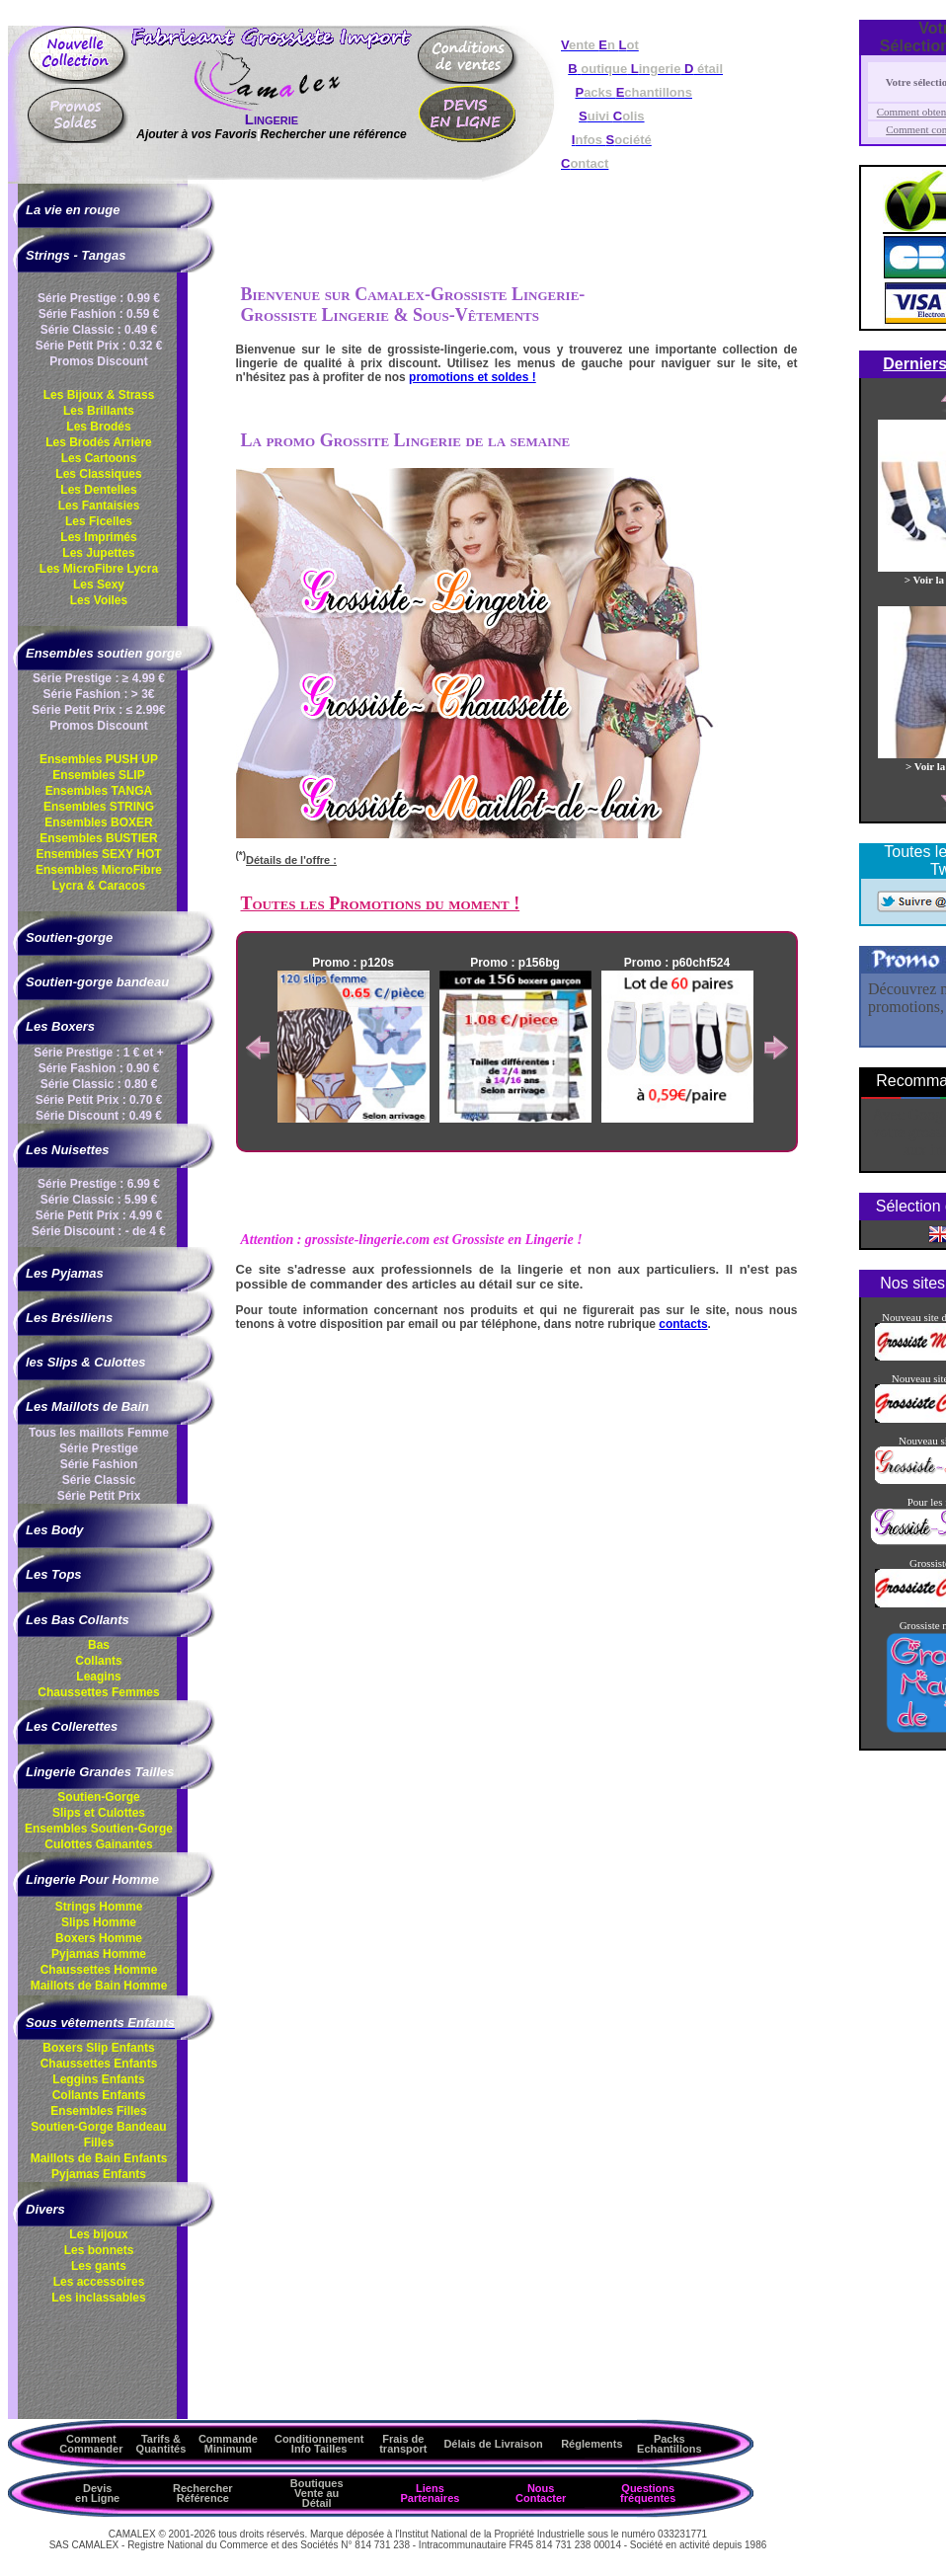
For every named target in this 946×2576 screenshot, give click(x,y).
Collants (98, 1661)
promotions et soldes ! (472, 377)
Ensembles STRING (98, 807)
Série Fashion (99, 1464)
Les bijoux (98, 2234)
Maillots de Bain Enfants (99, 2158)
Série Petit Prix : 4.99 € (99, 1215)
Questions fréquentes (647, 2493)
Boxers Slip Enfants (98, 2048)
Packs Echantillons (669, 2444)
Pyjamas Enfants (98, 2174)
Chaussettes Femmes (98, 1692)
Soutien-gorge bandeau (97, 982)
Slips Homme (98, 1922)
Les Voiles (98, 600)
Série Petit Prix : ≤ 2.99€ (98, 710)
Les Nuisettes (68, 1149)
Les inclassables (98, 2297)
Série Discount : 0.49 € (99, 1116)
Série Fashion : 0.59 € (99, 314)
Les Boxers (60, 1026)
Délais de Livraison (492, 2444)
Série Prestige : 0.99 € (99, 298)
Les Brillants (98, 411)
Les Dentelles (98, 490)
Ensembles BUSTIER (98, 838)
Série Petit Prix (99, 1496)
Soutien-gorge (69, 937)
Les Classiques (98, 474)
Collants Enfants (99, 2095)
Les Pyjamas (65, 1273)
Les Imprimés (98, 537)
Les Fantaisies (99, 505)
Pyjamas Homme (98, 1954)
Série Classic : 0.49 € (99, 330)
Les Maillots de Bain (87, 1406)
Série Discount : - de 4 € (99, 1231)
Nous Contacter (540, 2493)
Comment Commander (90, 2444)
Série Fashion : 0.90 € (99, 1068)
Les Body (55, 1529)
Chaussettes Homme (99, 1970)
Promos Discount (98, 361)
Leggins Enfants (98, 2079)
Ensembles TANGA (98, 791)
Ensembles (99, 1828)
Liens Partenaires (429, 2493)
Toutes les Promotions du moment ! (380, 903)
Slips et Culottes (98, 1813)
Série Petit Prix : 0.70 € (99, 1100)
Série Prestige (98, 1448)
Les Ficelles (98, 521)
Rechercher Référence (203, 2493)
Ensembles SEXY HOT (98, 854)
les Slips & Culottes (85, 1362)
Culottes (98, 1844)
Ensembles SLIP (98, 775)
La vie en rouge (72, 209)
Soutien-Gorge (98, 1797)
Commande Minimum (228, 2444)
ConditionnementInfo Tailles (319, 2444)
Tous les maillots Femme (99, 1433)
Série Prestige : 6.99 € (99, 1184)
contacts (683, 1324)
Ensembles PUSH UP (98, 759)
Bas (99, 1645)
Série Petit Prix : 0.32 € (99, 345)
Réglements (591, 2444)
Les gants (98, 2266)
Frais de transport (403, 2444)
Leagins (98, 1676)
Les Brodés (98, 426)
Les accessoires (99, 2282)
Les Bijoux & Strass (99, 395)
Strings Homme (99, 1906)
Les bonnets (99, 2250)
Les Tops (54, 1574)
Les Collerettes (72, 1726)
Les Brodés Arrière (98, 442)
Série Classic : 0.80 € (99, 1084)
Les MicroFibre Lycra (98, 569)
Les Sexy (98, 584)
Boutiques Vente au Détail (317, 2493)
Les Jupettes (98, 553)
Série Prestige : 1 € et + (99, 1052)
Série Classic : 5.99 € (99, 1200)
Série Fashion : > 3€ (98, 694)
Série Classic (99, 1480)
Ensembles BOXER (98, 822)
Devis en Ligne (97, 2493)
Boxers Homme (98, 1938)
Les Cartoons (99, 458)
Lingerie (271, 119)
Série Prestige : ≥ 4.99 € (99, 678)
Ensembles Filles (98, 2111)
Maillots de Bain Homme (99, 1985)
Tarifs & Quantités (161, 2444)
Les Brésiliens (69, 1317)
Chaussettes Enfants (99, 2063)
